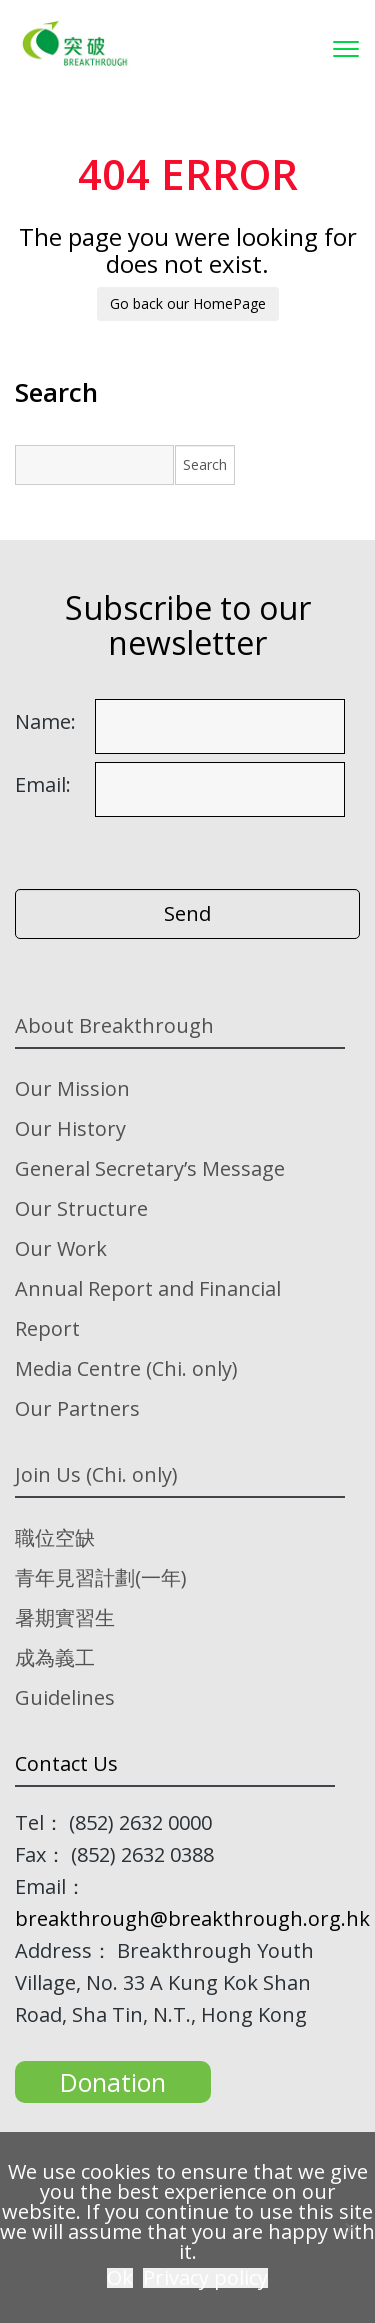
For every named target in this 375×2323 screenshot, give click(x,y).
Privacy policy (205, 2278)
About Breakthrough (114, 1025)
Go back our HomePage (188, 303)
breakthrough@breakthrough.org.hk (192, 1918)
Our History (70, 1128)
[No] (350, 2228)
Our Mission (72, 1088)
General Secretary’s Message (150, 1168)
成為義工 (55, 1657)
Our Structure (81, 1208)
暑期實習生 (65, 1617)
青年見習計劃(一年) (101, 1577)
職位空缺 (55, 1537)
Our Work (61, 1248)
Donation (113, 2082)
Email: (43, 785)
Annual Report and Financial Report (148, 1308)
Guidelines (65, 1697)
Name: (45, 722)
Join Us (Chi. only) (96, 1474)
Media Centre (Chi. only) (126, 1368)
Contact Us (66, 1763)
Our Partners (77, 1408)
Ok (120, 2278)
